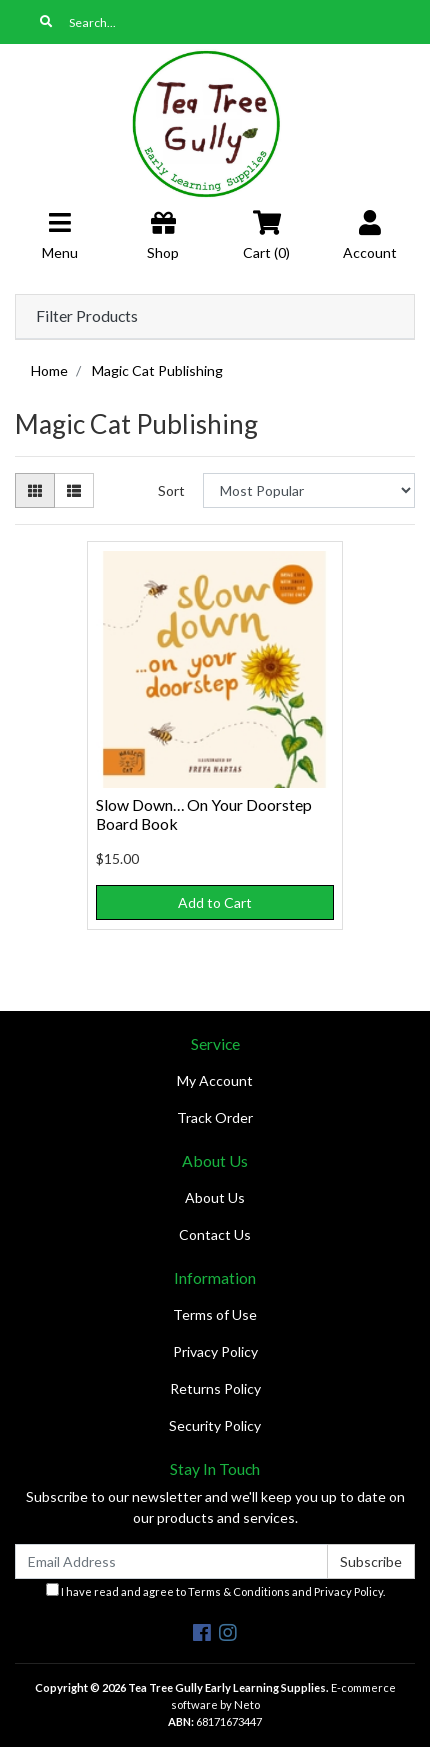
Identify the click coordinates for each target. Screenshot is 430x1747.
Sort (171, 490)
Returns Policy (215, 1388)
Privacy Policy (215, 1351)
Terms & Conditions (239, 1591)
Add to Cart (215, 902)
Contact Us (215, 1234)
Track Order (215, 1117)
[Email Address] (171, 1561)
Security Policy (215, 1425)
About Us (215, 1197)
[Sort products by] (309, 490)
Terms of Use (215, 1314)
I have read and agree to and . (215, 1590)
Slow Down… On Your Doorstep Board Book (204, 814)
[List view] (74, 490)
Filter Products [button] (87, 316)
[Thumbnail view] (35, 490)
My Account (215, 1080)
